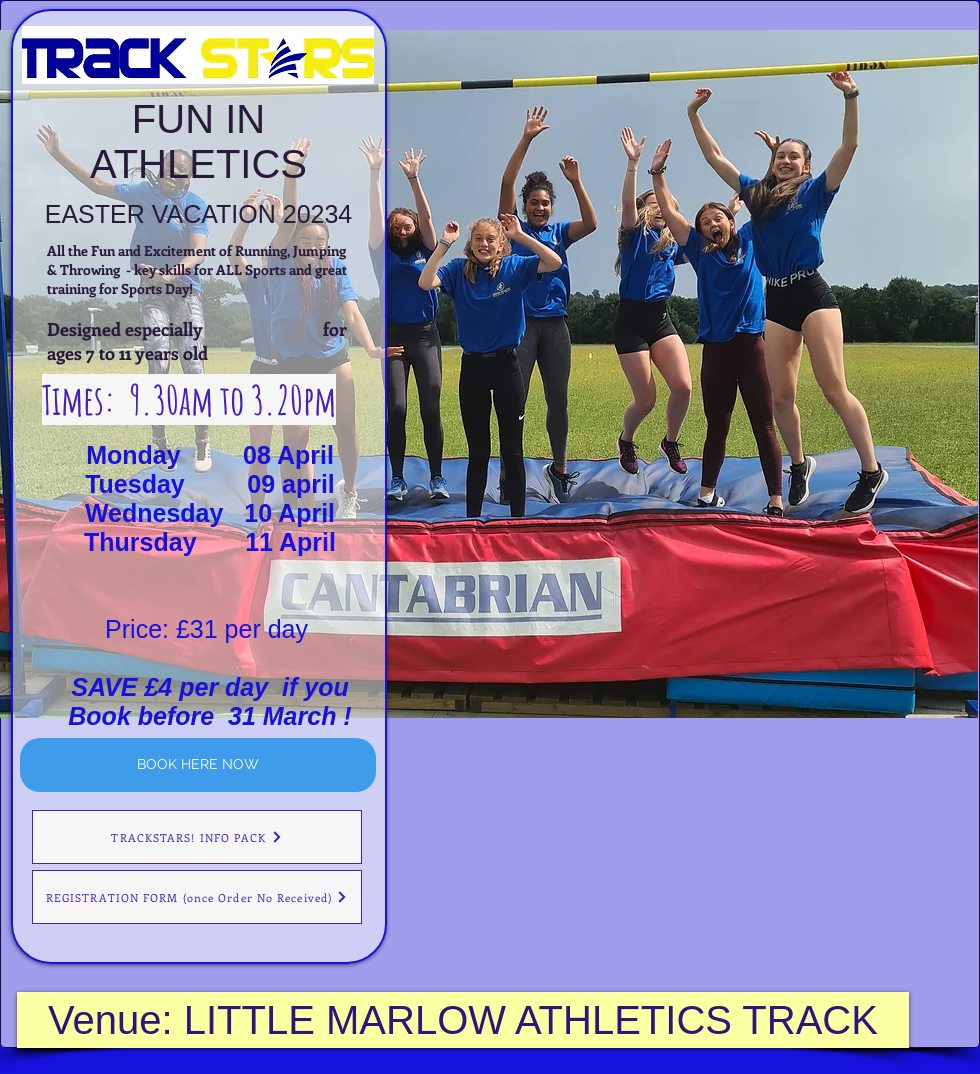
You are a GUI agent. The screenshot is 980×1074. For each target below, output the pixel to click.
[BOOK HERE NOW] (198, 765)
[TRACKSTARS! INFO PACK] (197, 837)
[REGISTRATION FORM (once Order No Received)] (197, 897)
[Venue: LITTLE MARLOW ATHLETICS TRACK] (463, 1020)
